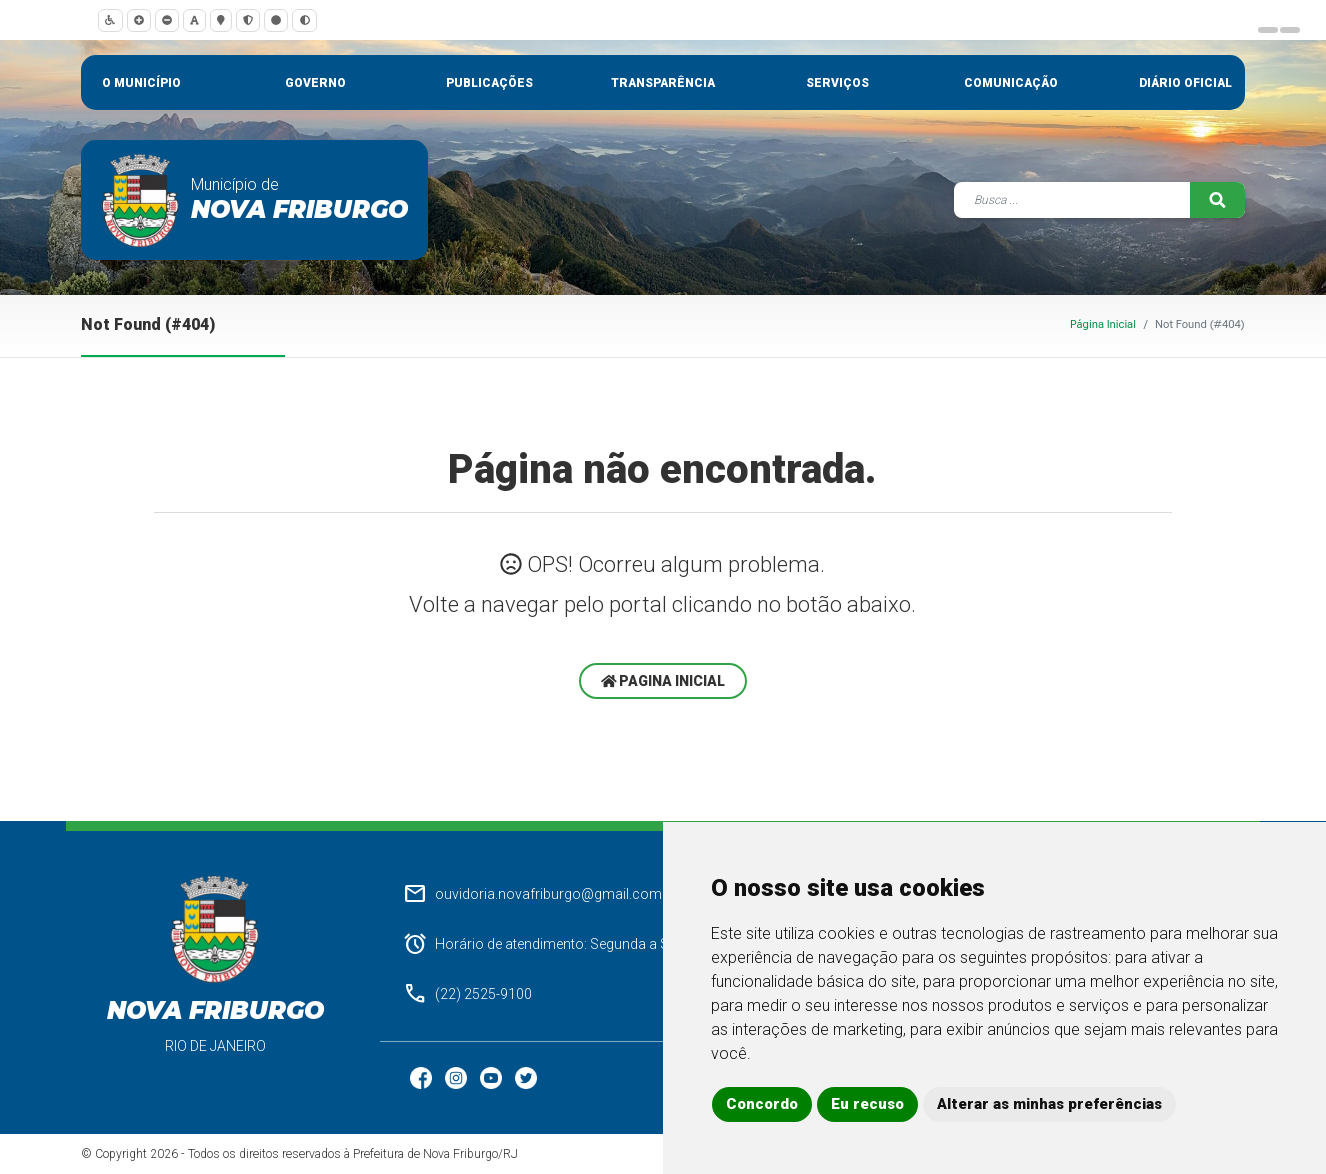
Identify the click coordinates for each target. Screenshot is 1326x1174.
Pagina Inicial (663, 681)
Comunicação (1011, 83)
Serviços (837, 83)
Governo (315, 83)
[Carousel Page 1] (1268, 30)
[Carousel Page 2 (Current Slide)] (1290, 30)
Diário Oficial (1185, 83)
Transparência (663, 83)
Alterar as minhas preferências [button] (1049, 1104)
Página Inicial (1103, 324)
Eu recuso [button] (867, 1104)
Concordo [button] (762, 1104)
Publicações (489, 83)
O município (141, 83)
